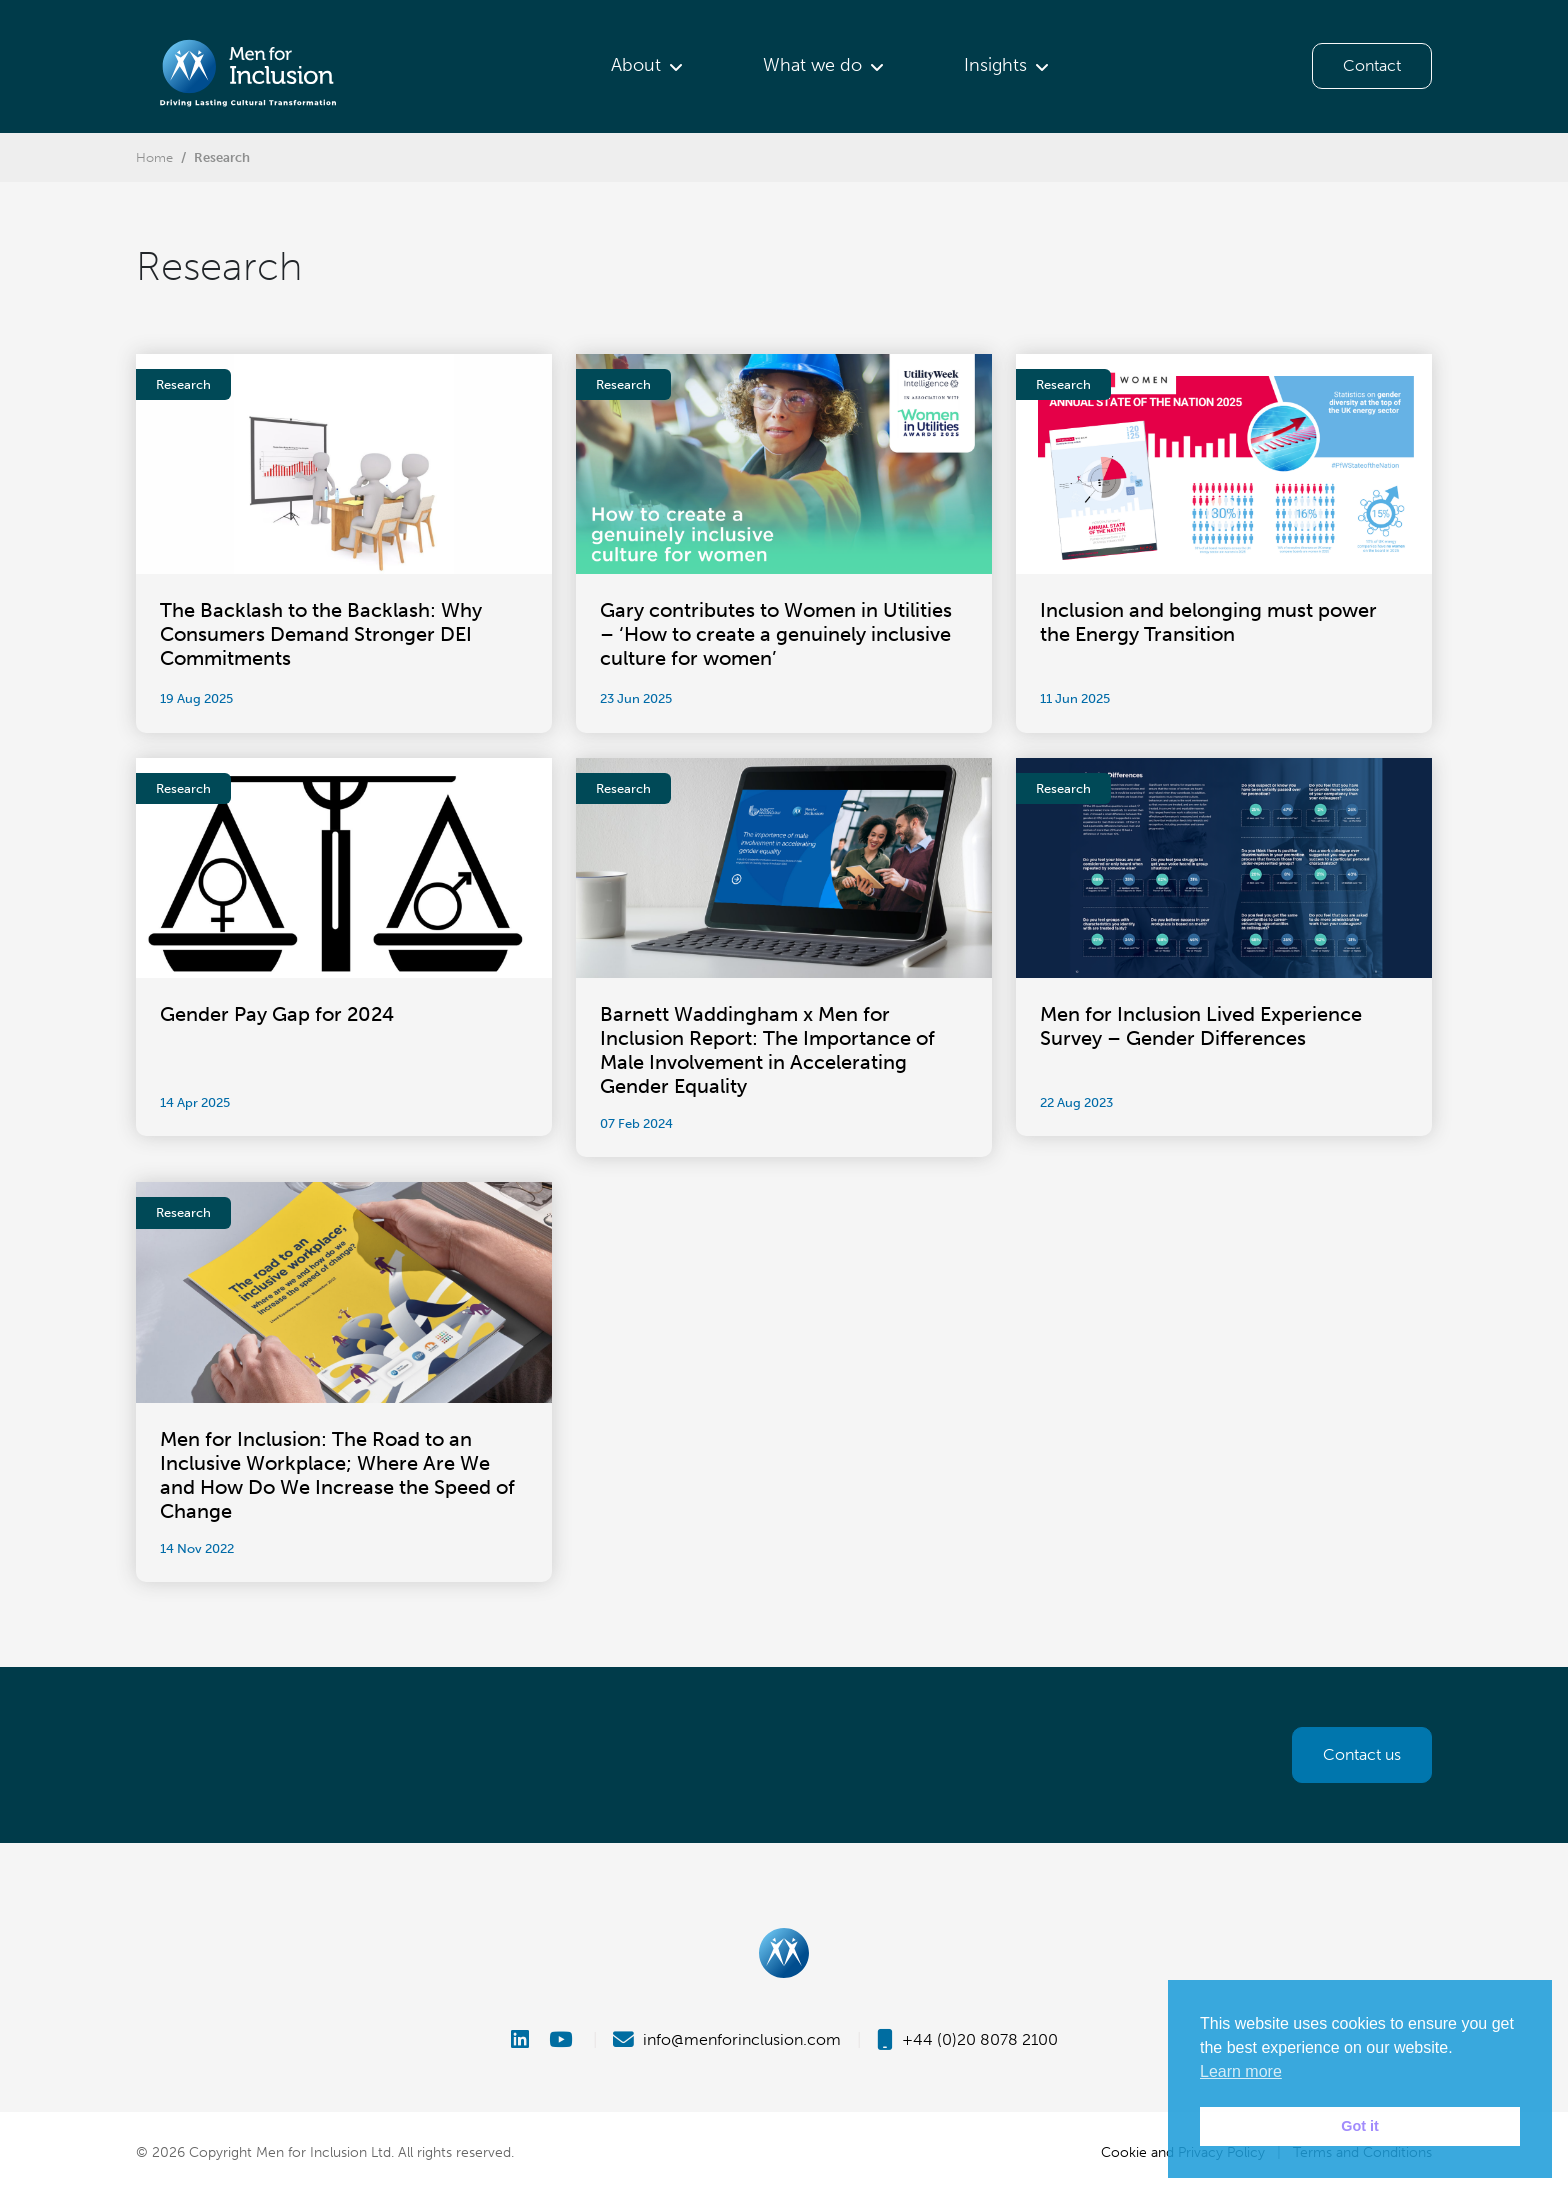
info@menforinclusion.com (727, 2039)
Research (222, 157)
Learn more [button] (1241, 2071)
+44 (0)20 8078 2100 (967, 2039)
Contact (1372, 65)
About (636, 65)
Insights (995, 65)
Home (154, 157)
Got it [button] (1360, 2126)
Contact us (1362, 1754)
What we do (812, 65)
